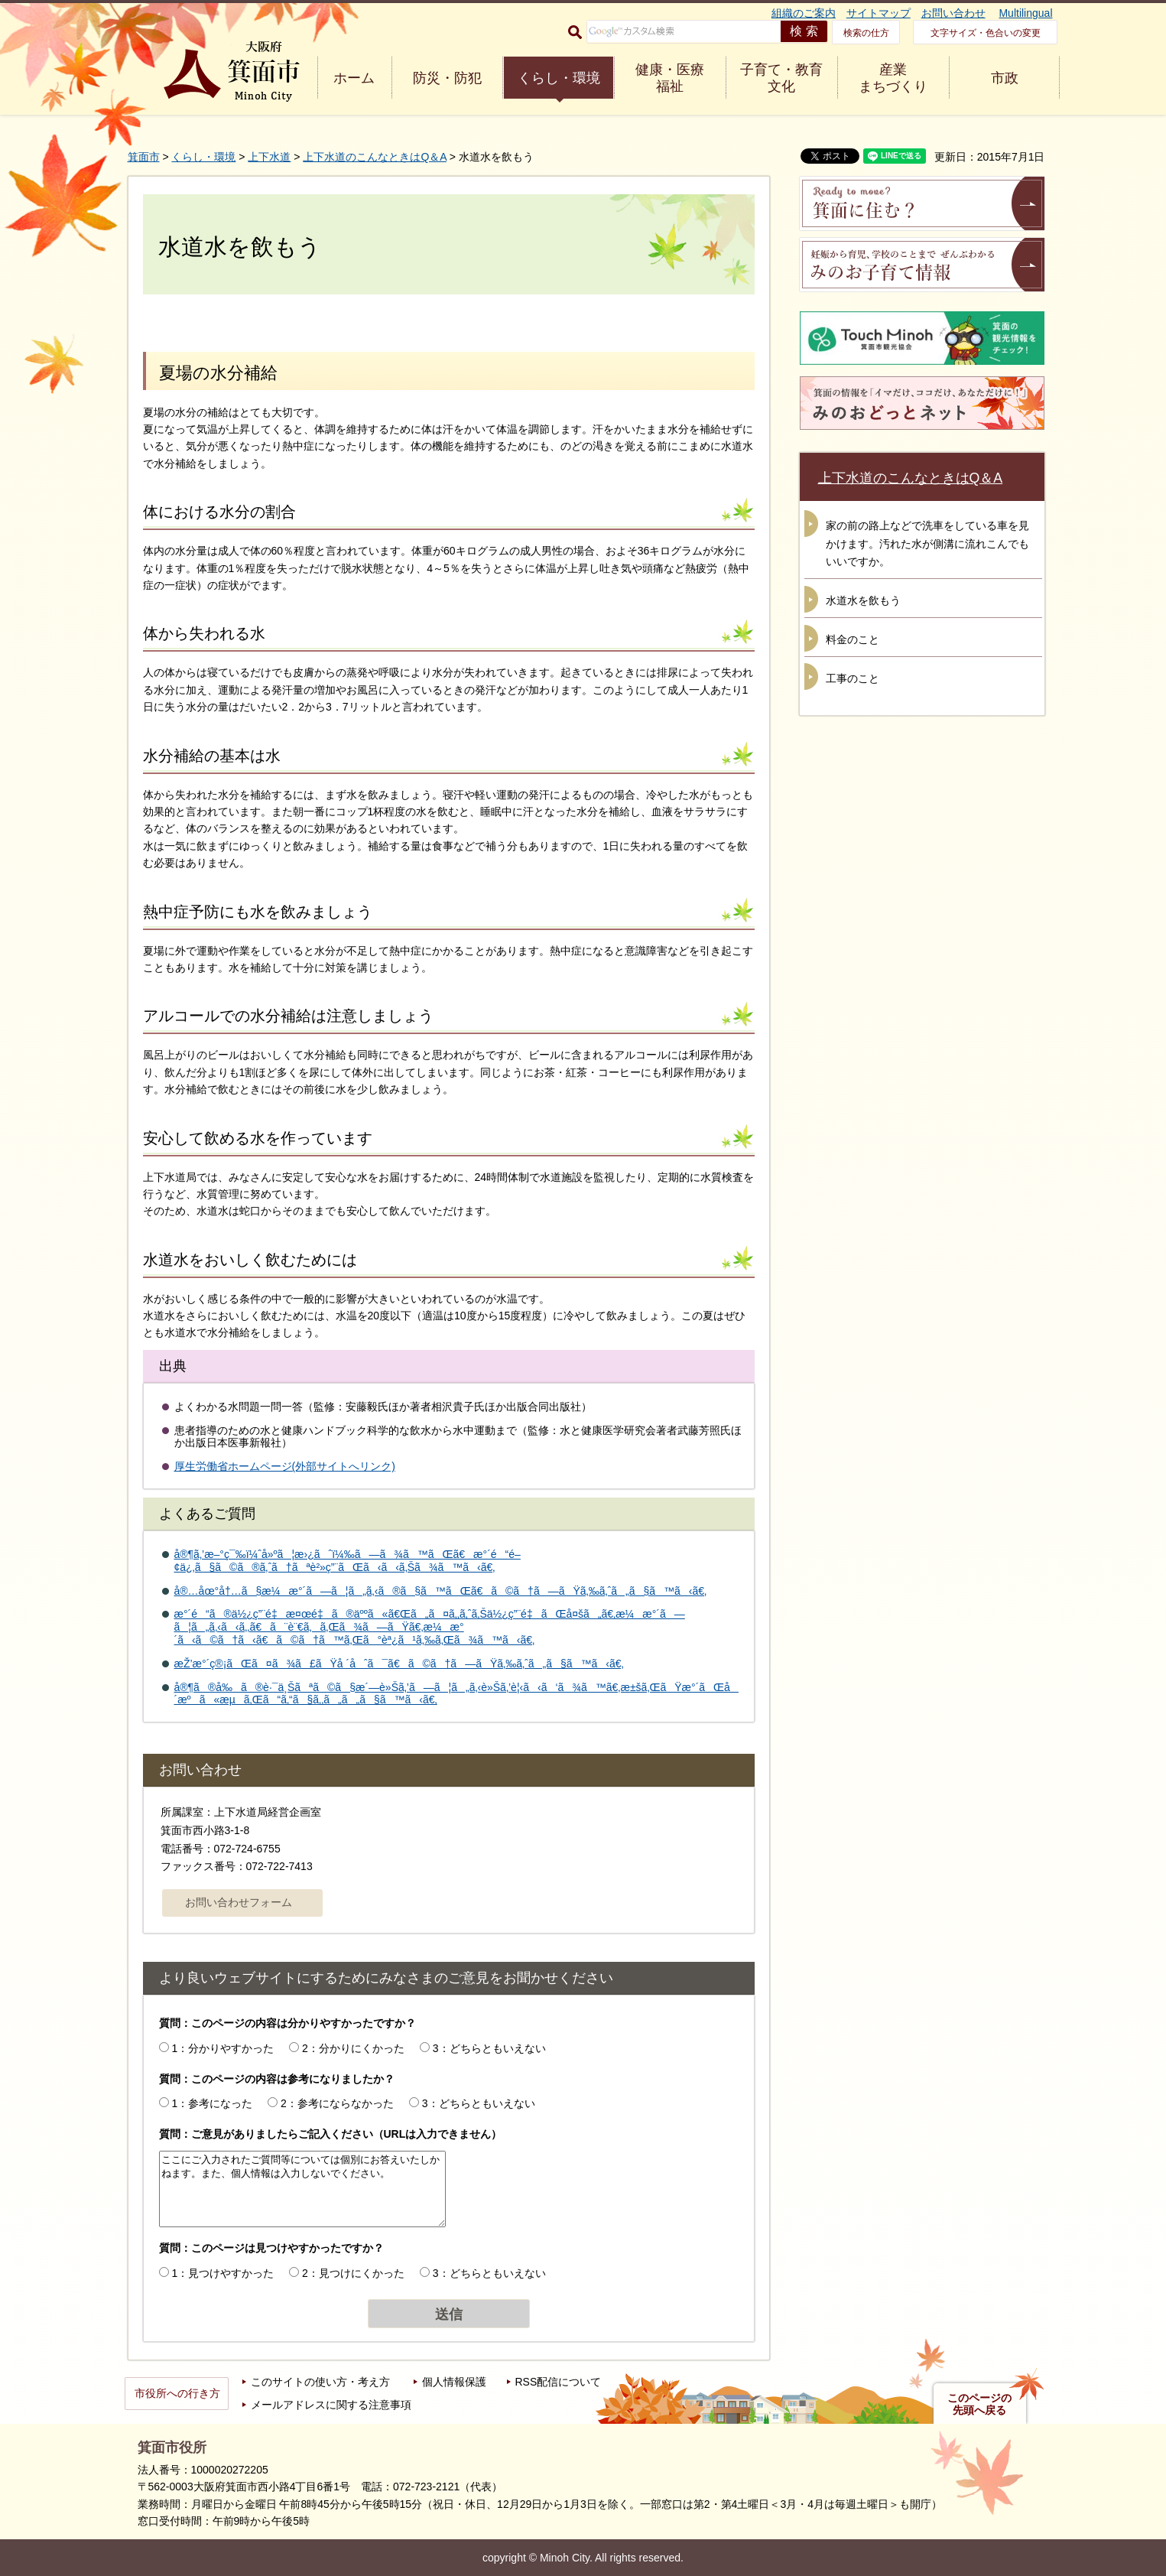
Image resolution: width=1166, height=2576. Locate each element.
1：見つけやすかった (222, 2273)
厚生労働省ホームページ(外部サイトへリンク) (284, 1466)
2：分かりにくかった (353, 2048)
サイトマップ (878, 13)
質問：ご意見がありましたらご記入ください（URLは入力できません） (330, 2134)
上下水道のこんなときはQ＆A (374, 157)
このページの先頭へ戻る (979, 2403)
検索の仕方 (866, 33)
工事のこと (852, 678)
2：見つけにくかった (353, 2273)
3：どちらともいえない (489, 2048)
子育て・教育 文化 (781, 78)
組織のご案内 (803, 13)
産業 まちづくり (893, 78)
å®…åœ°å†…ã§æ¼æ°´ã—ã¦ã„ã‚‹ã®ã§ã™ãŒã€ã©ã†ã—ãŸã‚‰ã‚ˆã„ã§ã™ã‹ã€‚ (440, 1591)
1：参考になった (211, 2103)
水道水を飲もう (863, 600)
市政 (1004, 78)
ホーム (354, 78)
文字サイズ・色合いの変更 (986, 33)
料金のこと (852, 639)
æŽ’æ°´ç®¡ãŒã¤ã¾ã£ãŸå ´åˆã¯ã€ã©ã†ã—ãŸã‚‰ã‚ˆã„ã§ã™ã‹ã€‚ (399, 1663)
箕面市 (144, 157)
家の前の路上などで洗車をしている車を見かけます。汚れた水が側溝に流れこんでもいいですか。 (927, 543)
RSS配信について (558, 2382)
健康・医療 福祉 (669, 78)
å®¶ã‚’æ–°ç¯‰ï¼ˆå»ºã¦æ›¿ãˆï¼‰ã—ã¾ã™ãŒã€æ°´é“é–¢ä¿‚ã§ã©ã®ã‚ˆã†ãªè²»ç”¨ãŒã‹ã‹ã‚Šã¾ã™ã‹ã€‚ (347, 1560)
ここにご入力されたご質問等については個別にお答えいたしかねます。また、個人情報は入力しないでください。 (302, 2189)
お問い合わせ (953, 13)
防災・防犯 (447, 78)
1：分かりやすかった (222, 2048)
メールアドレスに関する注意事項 (331, 2405)
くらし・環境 (559, 78)
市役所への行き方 (177, 2393)
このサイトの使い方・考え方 (320, 2382)
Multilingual (1025, 13)
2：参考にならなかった (337, 2103)
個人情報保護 (454, 2382)
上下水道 (269, 157)
